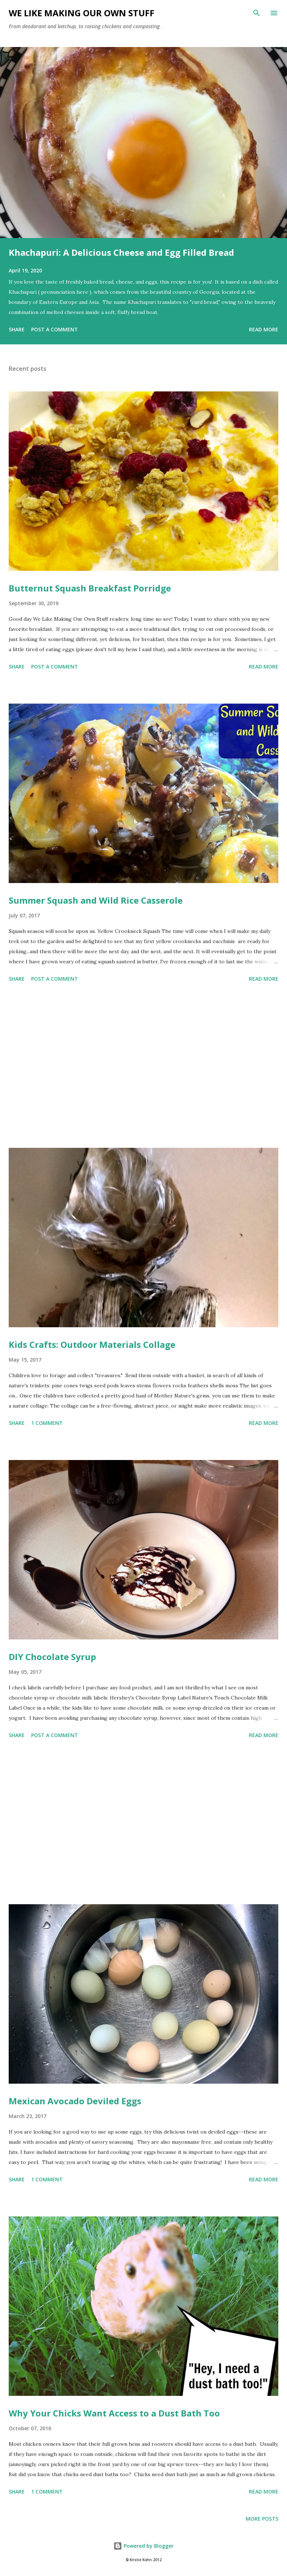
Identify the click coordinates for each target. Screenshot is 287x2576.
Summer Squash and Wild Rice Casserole (96, 900)
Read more (263, 329)
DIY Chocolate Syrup (52, 1657)
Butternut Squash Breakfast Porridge (90, 588)
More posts (262, 2518)
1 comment (47, 1422)
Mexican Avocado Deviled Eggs (75, 2101)
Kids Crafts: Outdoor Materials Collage (92, 1344)
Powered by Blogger (143, 2545)
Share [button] (17, 329)
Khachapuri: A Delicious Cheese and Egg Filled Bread (121, 252)
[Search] (256, 13)
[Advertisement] (143, 1066)
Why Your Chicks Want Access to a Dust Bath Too (114, 2413)
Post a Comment (54, 329)
